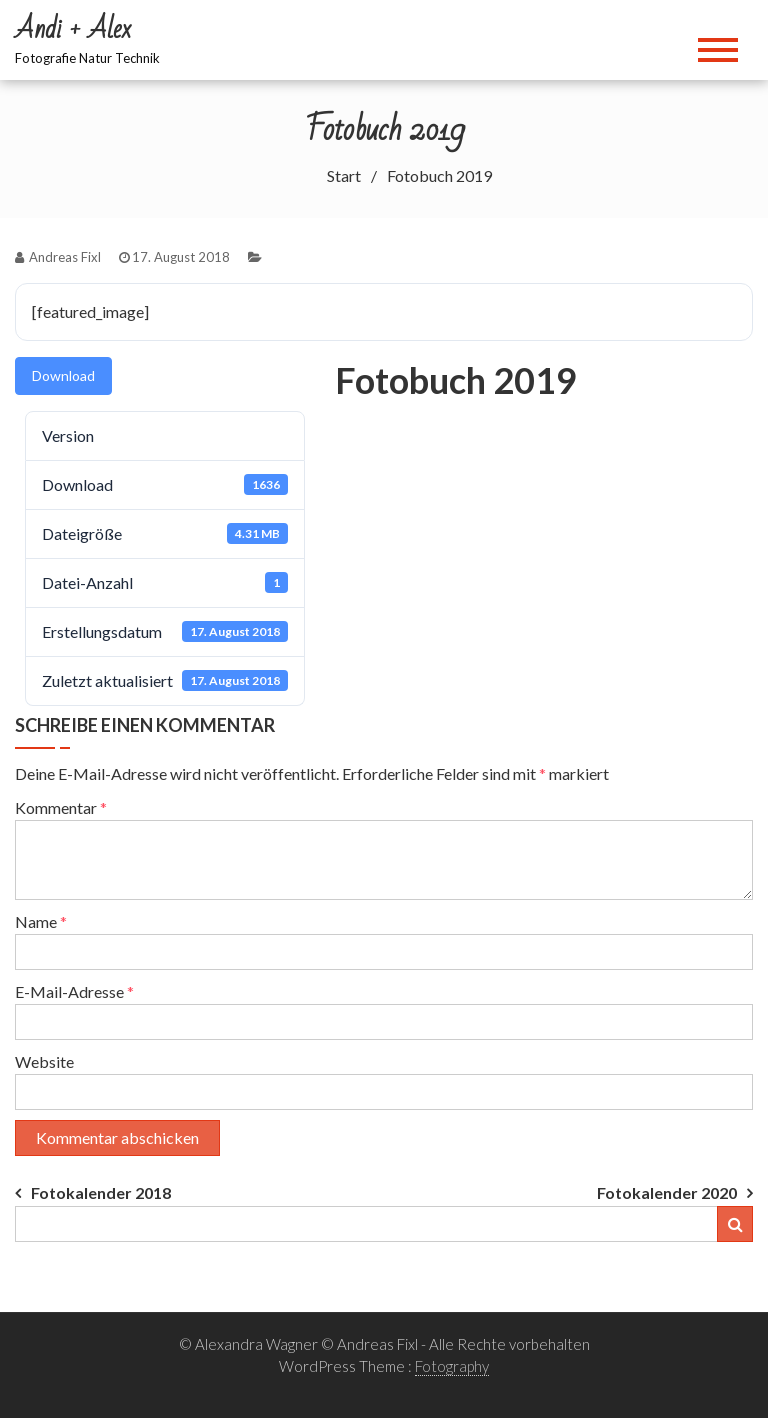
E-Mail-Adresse (74, 991)
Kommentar (61, 807)
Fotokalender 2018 (101, 1192)
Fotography (452, 1366)
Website (44, 1061)
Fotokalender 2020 (667, 1192)
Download (63, 375)
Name (41, 921)
